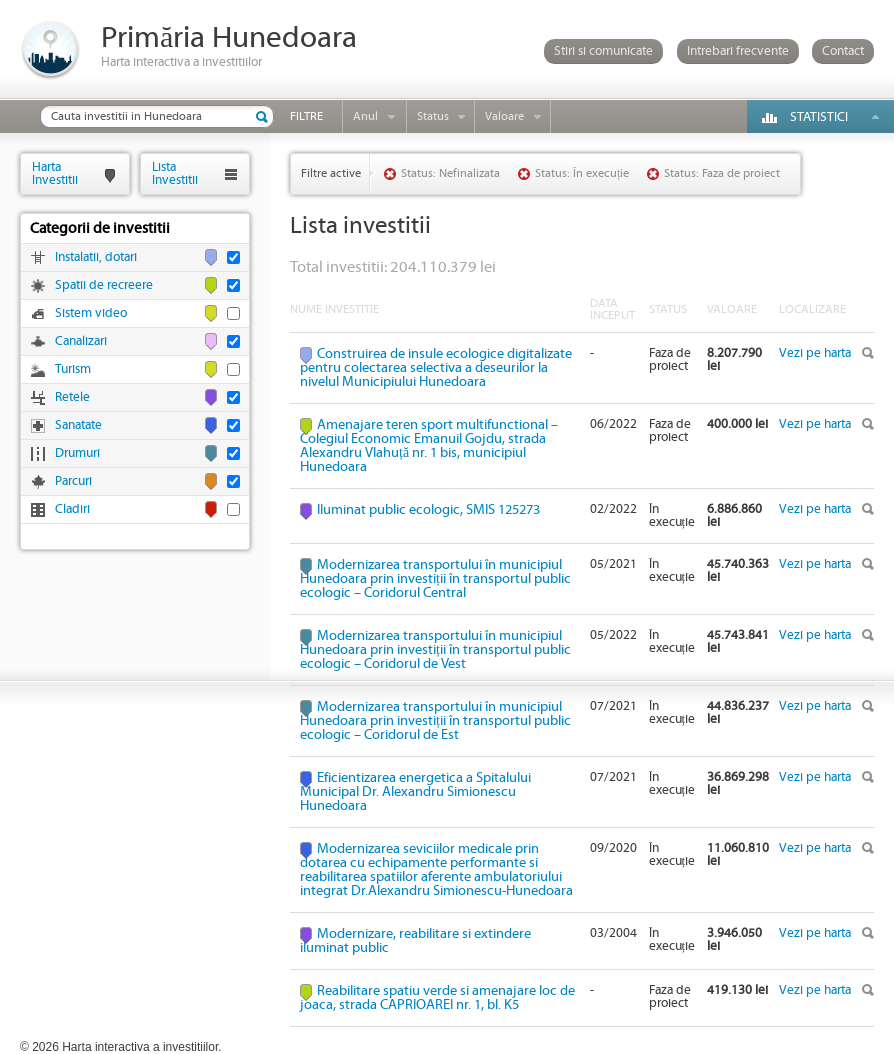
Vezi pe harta (815, 353)
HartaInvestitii (55, 173)
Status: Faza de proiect (722, 173)
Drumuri (77, 453)
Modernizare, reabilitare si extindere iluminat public (415, 941)
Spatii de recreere (104, 285)
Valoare (504, 116)
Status (433, 116)
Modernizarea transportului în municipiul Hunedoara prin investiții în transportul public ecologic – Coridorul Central (435, 579)
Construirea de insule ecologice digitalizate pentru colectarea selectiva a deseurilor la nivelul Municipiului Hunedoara (436, 368)
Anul (365, 116)
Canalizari (81, 341)
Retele (72, 397)
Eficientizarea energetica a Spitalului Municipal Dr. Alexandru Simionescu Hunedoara (415, 792)
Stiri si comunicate (603, 51)
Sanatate (78, 425)
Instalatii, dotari (96, 257)
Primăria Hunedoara (229, 38)
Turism (73, 369)
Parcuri (73, 481)
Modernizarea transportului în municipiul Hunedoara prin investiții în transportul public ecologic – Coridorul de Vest (435, 650)
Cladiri (72, 509)
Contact (843, 51)
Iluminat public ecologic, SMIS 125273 (428, 510)
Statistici (819, 117)
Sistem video (91, 313)
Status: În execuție (582, 173)
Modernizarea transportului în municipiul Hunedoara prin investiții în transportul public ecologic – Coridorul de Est (435, 721)
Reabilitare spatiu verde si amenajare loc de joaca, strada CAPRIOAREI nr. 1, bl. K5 (437, 998)
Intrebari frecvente (738, 51)
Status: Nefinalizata (450, 173)
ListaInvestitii (175, 173)
